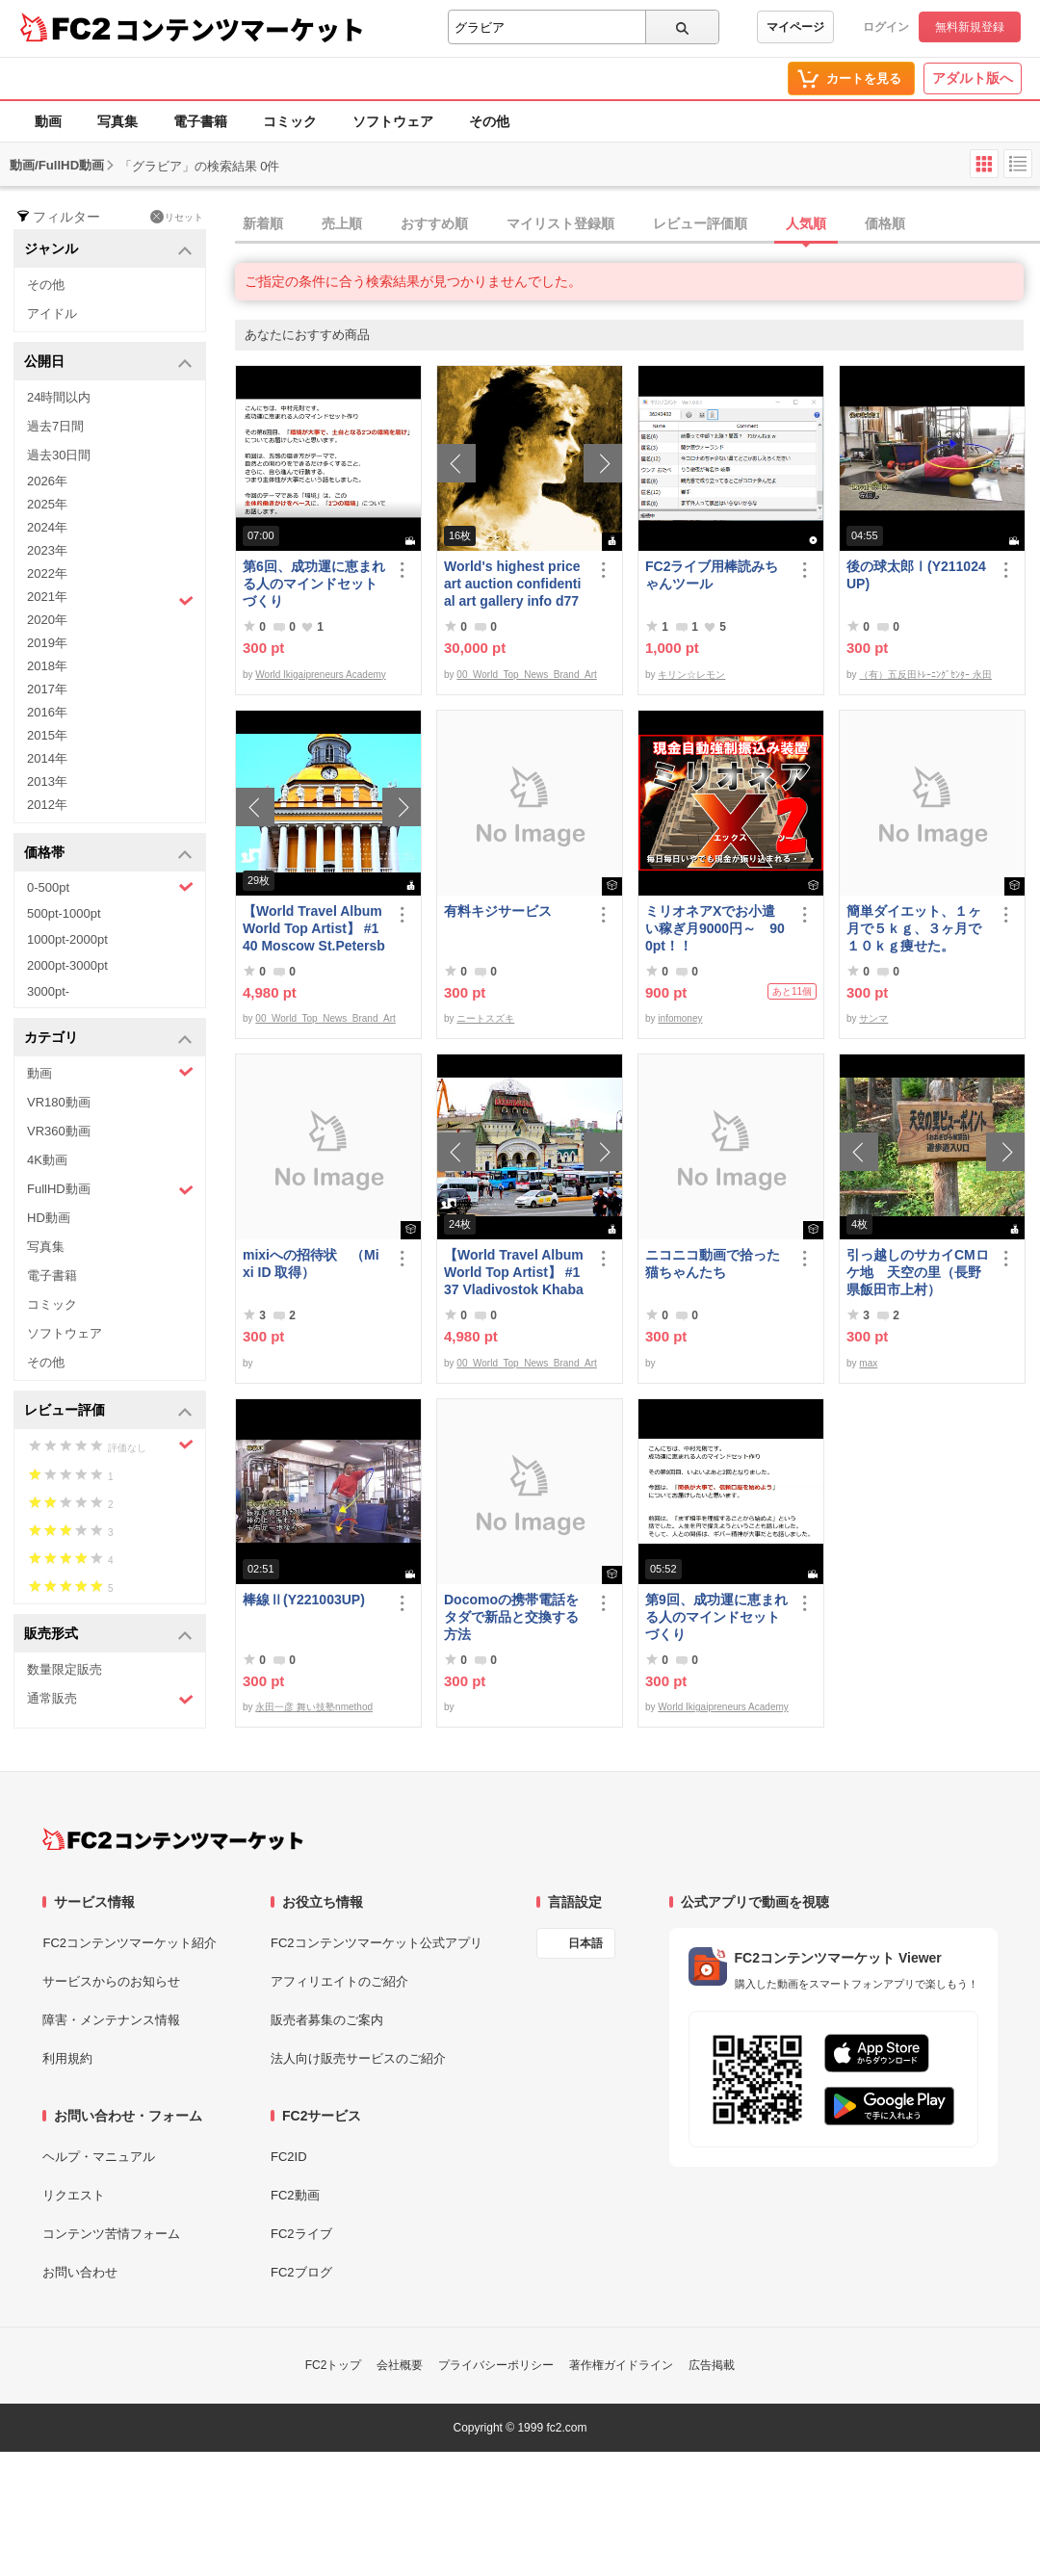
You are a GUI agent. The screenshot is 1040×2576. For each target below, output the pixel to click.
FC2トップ (333, 2365)
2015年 (47, 735)
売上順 (342, 223)
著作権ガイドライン (621, 2365)
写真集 (117, 121)
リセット (176, 216)
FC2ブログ (301, 2272)
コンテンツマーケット (240, 29)
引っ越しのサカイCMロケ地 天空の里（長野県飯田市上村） (917, 1272)
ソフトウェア (392, 121)
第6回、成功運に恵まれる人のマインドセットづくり (314, 584)
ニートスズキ (485, 1018)
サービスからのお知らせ (111, 1981)
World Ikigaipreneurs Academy (320, 674)
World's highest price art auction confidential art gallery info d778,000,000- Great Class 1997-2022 (512, 584)
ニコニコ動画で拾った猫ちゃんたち (712, 1263)
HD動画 (48, 1217)
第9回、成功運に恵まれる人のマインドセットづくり (716, 1617)
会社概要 (400, 2365)
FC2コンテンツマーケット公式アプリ (376, 1943)
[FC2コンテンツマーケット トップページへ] (172, 1839)
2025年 (47, 504)
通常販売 (110, 1699)
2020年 (47, 619)
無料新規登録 (969, 27)
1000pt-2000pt (67, 939)
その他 (489, 121)
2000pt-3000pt (67, 965)
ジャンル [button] (108, 250)
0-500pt (110, 887)
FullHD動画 (110, 1190)
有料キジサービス (498, 911)
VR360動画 (59, 1131)
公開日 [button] (108, 362)
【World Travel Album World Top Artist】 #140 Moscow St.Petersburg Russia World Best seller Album (314, 928)
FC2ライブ (301, 2233)
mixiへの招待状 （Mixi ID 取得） (311, 1263)
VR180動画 (59, 1102)
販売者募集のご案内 (327, 2020)
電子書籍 (200, 121)
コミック (290, 121)
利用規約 (67, 2058)
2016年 (47, 712)
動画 (48, 121)
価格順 (885, 223)
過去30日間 (59, 455)
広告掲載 (712, 2365)
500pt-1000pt (64, 913)
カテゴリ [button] (108, 1038)
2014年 (47, 758)
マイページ (795, 27)
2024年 (47, 527)
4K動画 (47, 1160)
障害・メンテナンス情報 (111, 2020)
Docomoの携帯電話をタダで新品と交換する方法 (511, 1617)
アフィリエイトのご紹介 (339, 1981)
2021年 (110, 599)
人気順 (806, 223)
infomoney (680, 1018)
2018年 (47, 666)
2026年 (47, 481)
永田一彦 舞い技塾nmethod (314, 1707)
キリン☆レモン (691, 674)
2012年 (47, 804)
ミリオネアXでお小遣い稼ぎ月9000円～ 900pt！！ (715, 928)
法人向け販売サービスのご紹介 (358, 2058)
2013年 (47, 781)
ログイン (886, 27)
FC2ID (289, 2156)
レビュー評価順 (700, 223)
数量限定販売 (64, 1669)
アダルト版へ (972, 78)
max (868, 1363)
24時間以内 (59, 397)
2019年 (47, 643)
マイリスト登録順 (560, 223)
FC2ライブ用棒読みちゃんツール (711, 575)
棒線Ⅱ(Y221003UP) (304, 1599)
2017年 (47, 689)
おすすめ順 (434, 223)
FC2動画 (295, 2195)
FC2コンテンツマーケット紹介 (129, 1943)
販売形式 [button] (108, 1635)
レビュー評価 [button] (108, 1411)
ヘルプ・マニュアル (98, 2156)
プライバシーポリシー (496, 2365)
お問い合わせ (79, 2272)
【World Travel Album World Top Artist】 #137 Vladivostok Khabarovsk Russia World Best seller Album (514, 1272)
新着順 (263, 223)
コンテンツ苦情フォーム (111, 2233)
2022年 (47, 573)
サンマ (873, 1018)
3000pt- (48, 991)
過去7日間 (55, 426)
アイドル (52, 313)
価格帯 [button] (108, 854)
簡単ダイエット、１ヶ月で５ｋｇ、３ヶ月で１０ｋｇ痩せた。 (913, 928)
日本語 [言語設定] (585, 1943)
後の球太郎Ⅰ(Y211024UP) (916, 575)
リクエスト (73, 2195)
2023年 (47, 550)
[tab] (637, 224)
